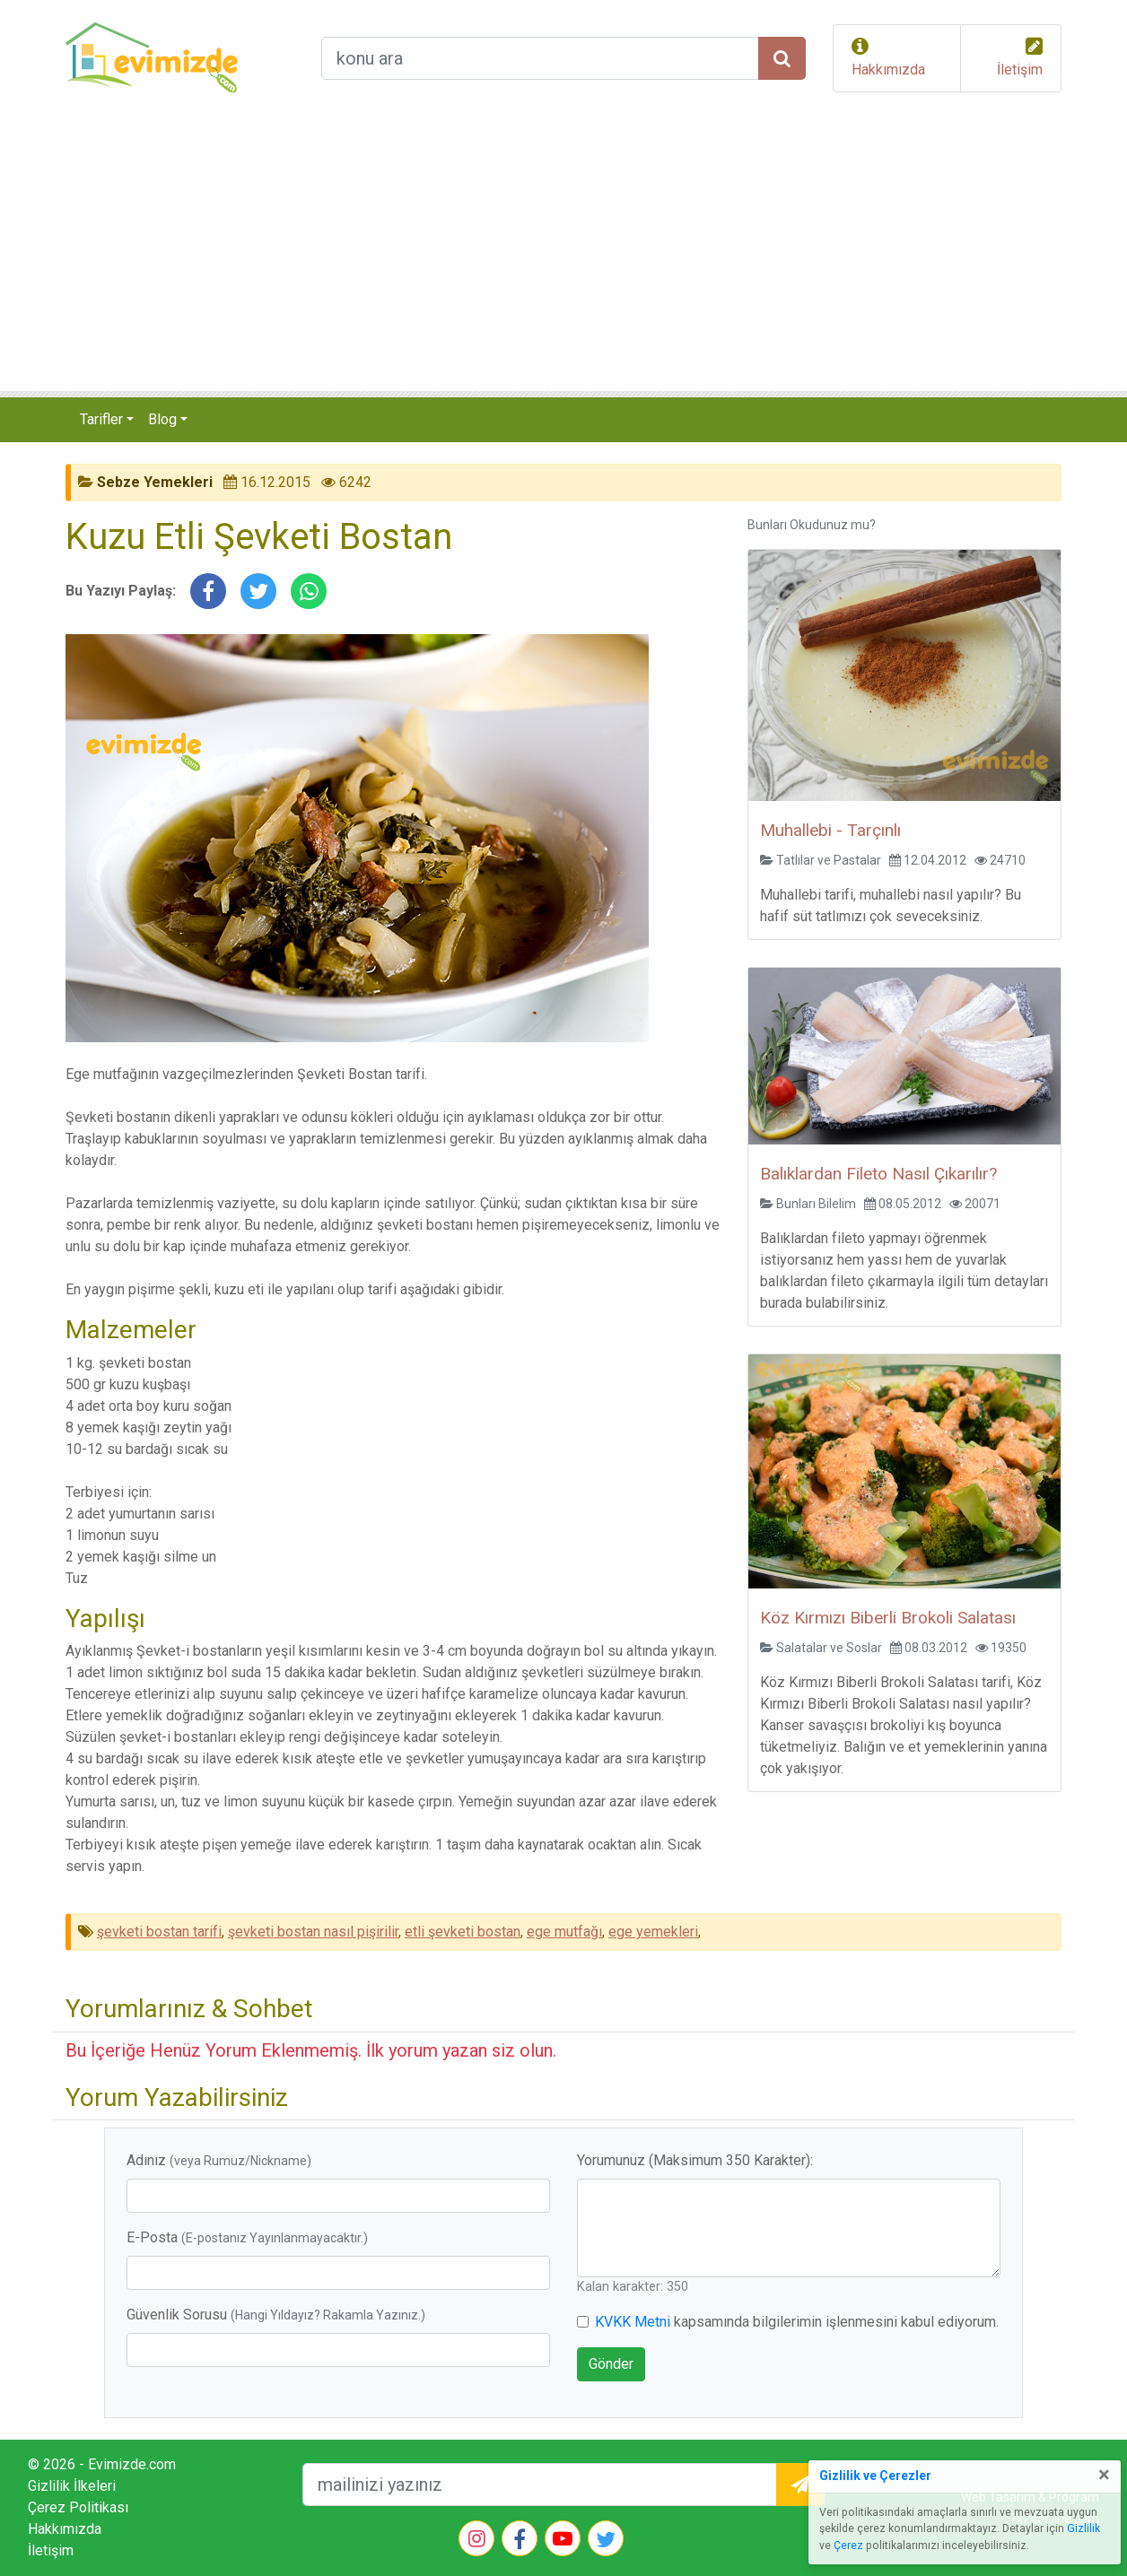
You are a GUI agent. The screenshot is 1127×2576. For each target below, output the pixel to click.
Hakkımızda (888, 69)
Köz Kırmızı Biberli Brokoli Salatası (888, 1617)
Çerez (848, 2545)
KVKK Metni (632, 2321)
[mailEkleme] (539, 2484)
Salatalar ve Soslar (829, 1647)
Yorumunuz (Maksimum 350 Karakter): (695, 2160)
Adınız (219, 2160)
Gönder (611, 2363)
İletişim (1020, 69)
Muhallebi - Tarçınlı (830, 830)
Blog (162, 419)
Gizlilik (1083, 2528)
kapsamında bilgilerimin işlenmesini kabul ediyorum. (797, 2321)
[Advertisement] (563, 256)
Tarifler (101, 419)
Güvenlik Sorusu (276, 2314)
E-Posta (247, 2237)
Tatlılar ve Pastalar (828, 860)
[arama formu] (540, 58)
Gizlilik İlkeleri (72, 2485)
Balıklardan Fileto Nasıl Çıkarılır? (878, 1173)
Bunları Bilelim (816, 1204)
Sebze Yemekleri (155, 482)
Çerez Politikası (78, 2507)
